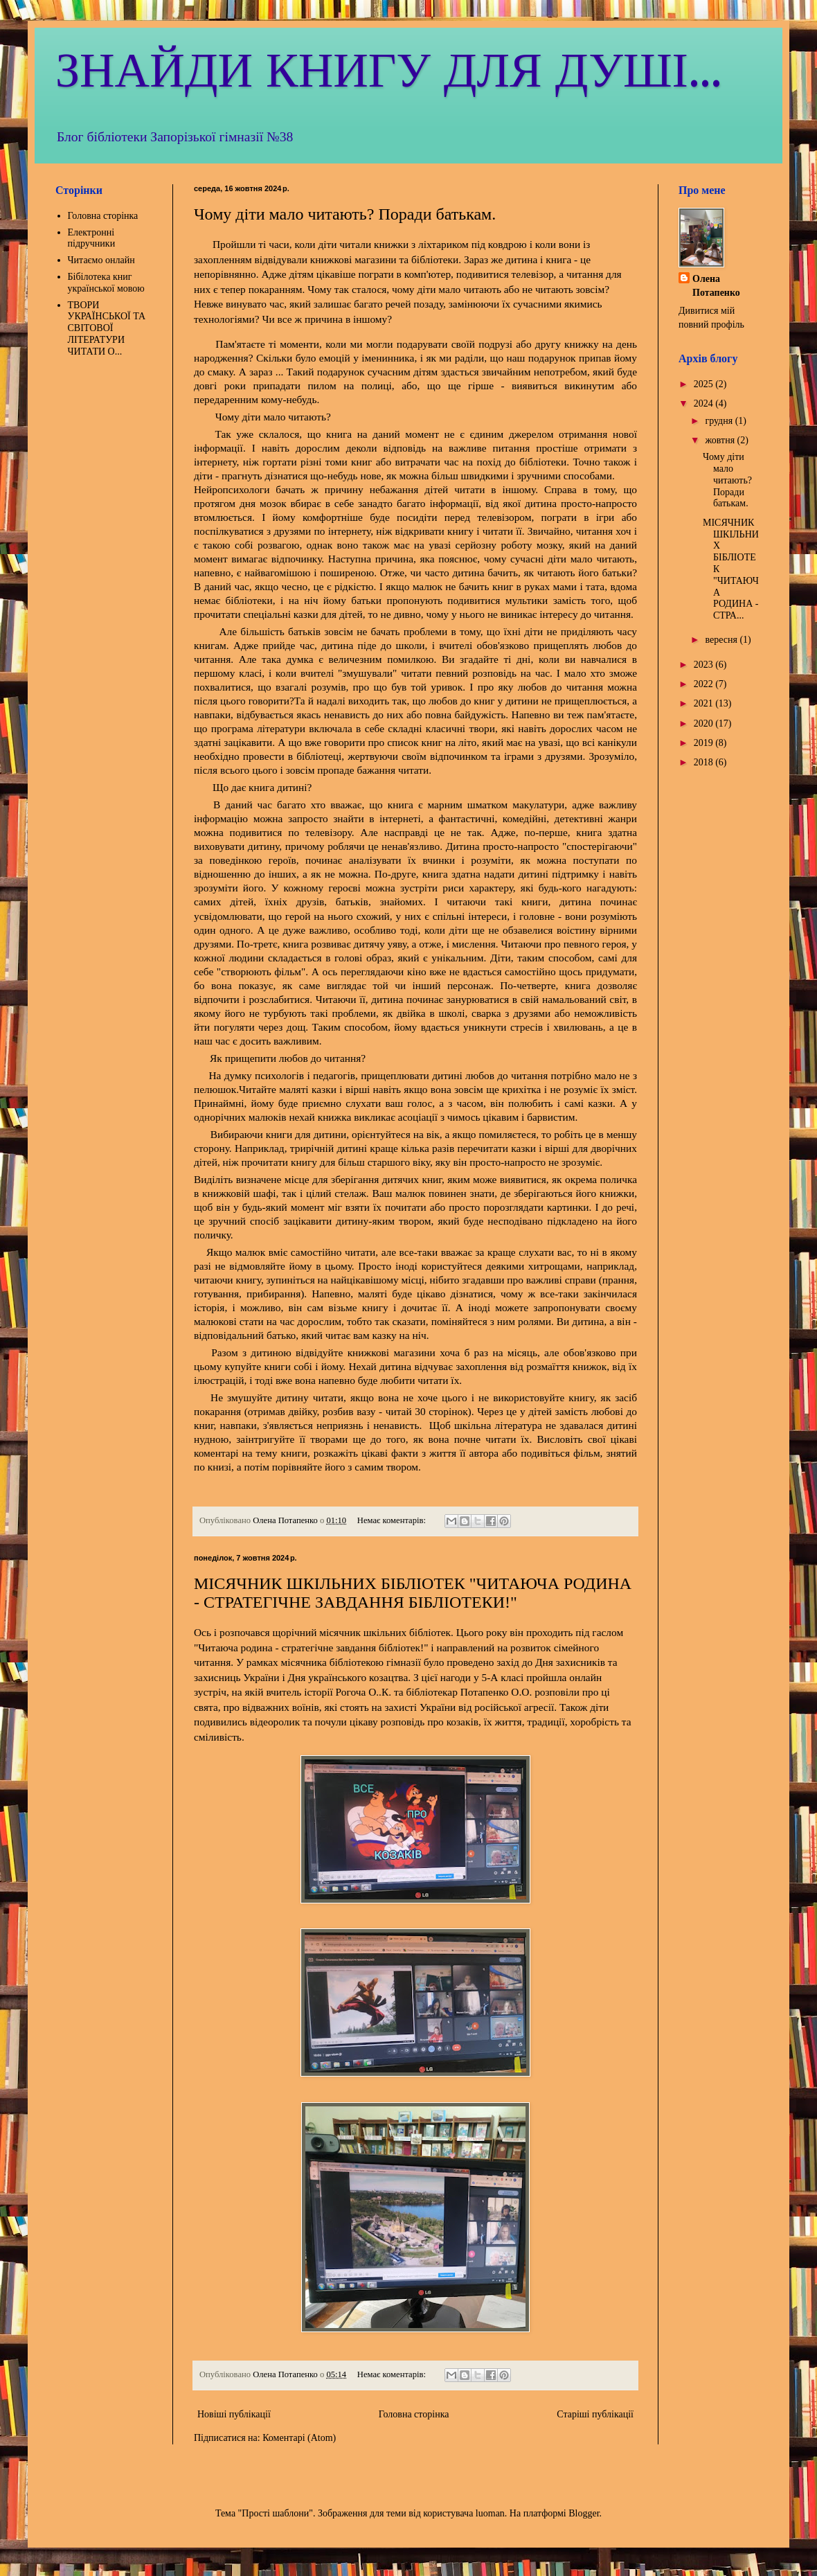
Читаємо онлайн (101, 260)
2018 (705, 762)
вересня (722, 639)
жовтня (721, 440)
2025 (705, 384)
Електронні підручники (92, 238)
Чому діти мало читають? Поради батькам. (345, 214)
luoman (490, 2513)
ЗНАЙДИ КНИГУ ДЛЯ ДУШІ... (388, 71)
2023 (705, 664)
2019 (705, 743)
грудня (720, 421)
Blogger (583, 2513)
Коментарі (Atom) (299, 2438)
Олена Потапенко (716, 286)
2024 (705, 403)
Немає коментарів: (392, 1520)
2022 (705, 684)
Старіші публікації (595, 2414)
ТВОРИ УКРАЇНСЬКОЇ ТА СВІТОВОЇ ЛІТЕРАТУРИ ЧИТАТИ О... (107, 328)
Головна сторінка (414, 2414)
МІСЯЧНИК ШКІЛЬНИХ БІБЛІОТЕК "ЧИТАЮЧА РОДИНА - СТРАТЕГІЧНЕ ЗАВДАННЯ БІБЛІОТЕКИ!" (412, 1592)
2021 (705, 703)
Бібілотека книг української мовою (106, 283)
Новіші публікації (234, 2414)
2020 (705, 723)
